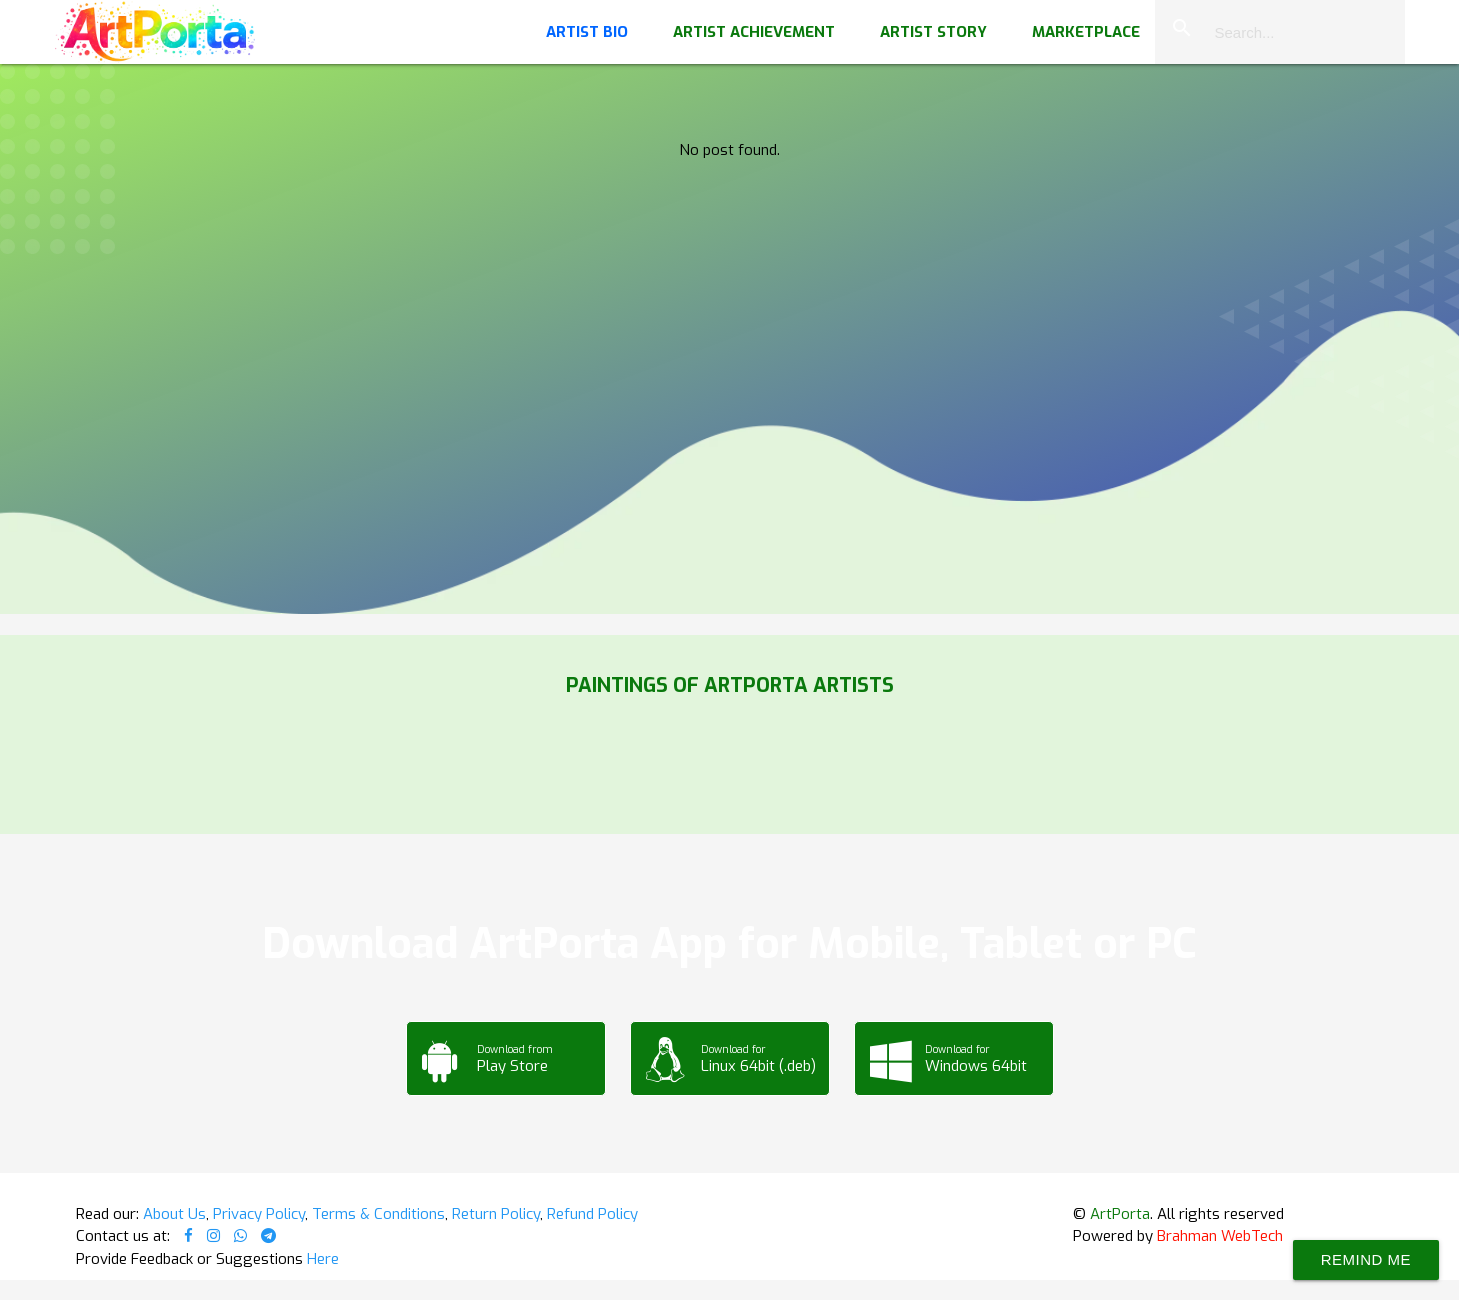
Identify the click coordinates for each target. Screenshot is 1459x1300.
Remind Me (1366, 1259)
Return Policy (496, 1214)
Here (323, 1259)
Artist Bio (587, 32)
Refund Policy (592, 1214)
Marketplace (1086, 32)
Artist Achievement (754, 32)
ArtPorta (1120, 1214)
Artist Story (933, 32)
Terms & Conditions (378, 1214)
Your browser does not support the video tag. (729, 200)
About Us (174, 1214)
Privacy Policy (259, 1214)
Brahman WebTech (1220, 1236)
